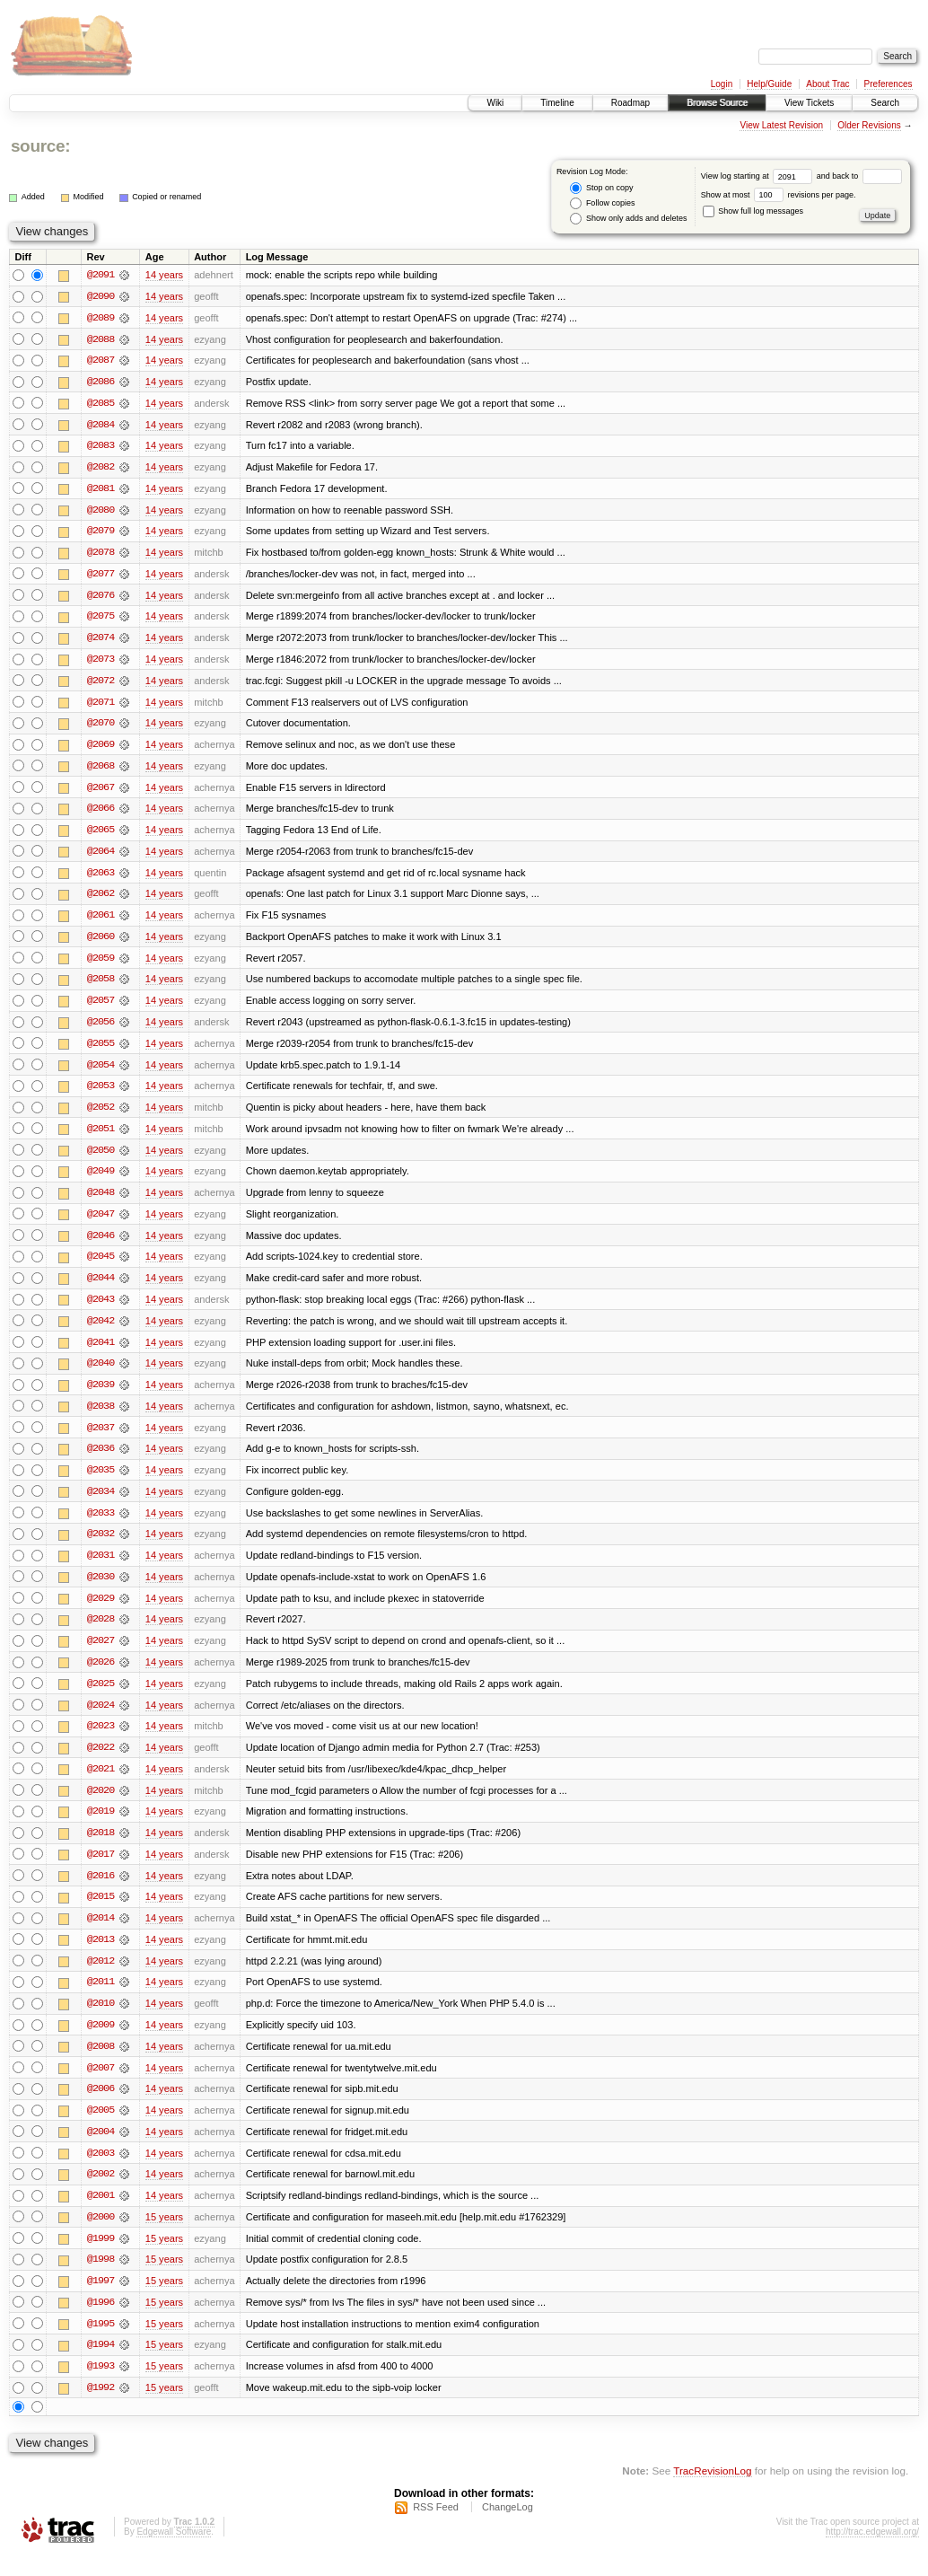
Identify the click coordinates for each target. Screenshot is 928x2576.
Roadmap (630, 103)
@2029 (100, 1611)
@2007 (100, 2085)
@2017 (100, 1869)
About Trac (827, 84)
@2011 (100, 1998)
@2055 (100, 1050)
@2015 (100, 1912)
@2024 (100, 1718)
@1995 (100, 2343)
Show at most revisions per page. (778, 194)
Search (885, 103)
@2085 (100, 404)
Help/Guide (769, 84)
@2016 (100, 1891)
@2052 (100, 1115)
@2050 (100, 1158)
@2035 (100, 1481)
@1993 (100, 2386)
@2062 (100, 899)
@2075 (100, 619)
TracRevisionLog (712, 2491)
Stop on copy (601, 188)
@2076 (100, 598)
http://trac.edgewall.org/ (872, 2552)
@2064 (100, 856)
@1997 (100, 2300)
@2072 (100, 684)
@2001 (100, 2214)
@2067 (100, 792)
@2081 (100, 490)
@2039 (100, 1395)
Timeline (556, 103)
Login (721, 84)
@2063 (100, 878)
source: (40, 145)
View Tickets (809, 103)
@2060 (100, 943)
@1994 (100, 2365)
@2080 (100, 512)
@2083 (100, 447)
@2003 (100, 2171)
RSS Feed (436, 2527)
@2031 (100, 1568)
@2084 (100, 425)
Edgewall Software (173, 2552)
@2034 (100, 1503)
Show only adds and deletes (628, 218)
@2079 (100, 533)
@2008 (100, 2063)
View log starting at (759, 175)
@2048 (100, 1201)
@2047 (100, 1223)
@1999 (100, 2257)
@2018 (100, 1848)
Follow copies (602, 203)
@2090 (100, 296)
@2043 (100, 1309)
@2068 (100, 770)
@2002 (100, 2192)
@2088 (100, 339)
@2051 (100, 1137)
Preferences (888, 84)
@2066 (100, 813)
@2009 (100, 2042)
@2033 (100, 1524)
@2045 (100, 1266)
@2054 (100, 1072)
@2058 (100, 986)
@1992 (100, 2408)
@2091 (100, 275)
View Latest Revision (781, 125)
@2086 (100, 382)
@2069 (100, 749)
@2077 (100, 576)
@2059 (100, 964)
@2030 (100, 1589)
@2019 (100, 1826)
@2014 (100, 1934)
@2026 (100, 1675)
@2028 (100, 1632)
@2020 (100, 1805)
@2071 (100, 706)
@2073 (100, 662)
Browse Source (717, 103)
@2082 (100, 469)
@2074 (100, 641)
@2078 (100, 555)
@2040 (100, 1374)
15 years (164, 2235)
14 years (164, 274)
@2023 (100, 1740)
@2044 (100, 1287)
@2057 (100, 1007)
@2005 (100, 2128)
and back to (859, 175)
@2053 (100, 1093)
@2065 (100, 835)
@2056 (100, 1029)
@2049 (100, 1180)
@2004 (100, 2149)
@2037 (100, 1438)
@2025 (100, 1697)
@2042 (100, 1330)
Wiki (494, 103)
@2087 (100, 361)
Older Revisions (869, 125)
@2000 (100, 2236)
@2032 (100, 1546)
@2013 (100, 1955)
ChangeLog (507, 2527)
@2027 (100, 1654)
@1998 (100, 2279)
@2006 (100, 2106)
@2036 (100, 1460)
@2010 (100, 2020)
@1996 (100, 2322)
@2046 (100, 1244)
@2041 (100, 1352)
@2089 (100, 318)
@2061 (100, 921)
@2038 (100, 1417)
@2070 (100, 727)
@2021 (100, 1783)
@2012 (100, 1977)
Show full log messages (753, 211)
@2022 (100, 1761)
